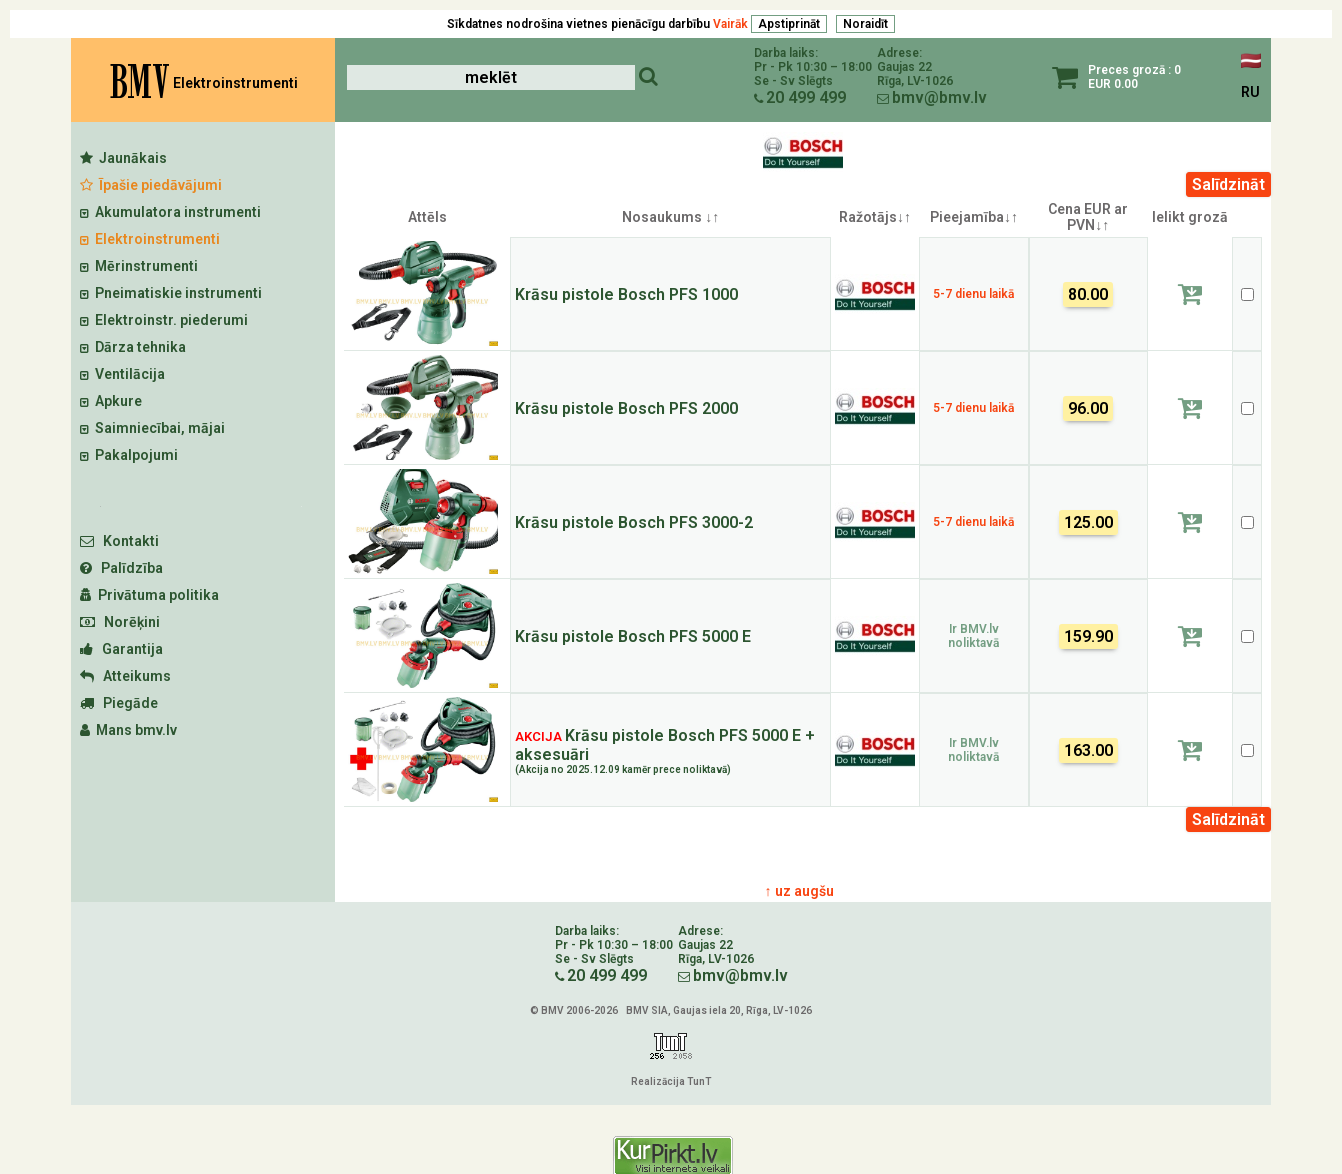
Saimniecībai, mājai (152, 428)
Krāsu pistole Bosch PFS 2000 (626, 408)
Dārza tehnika (133, 347)
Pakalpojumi (129, 455)
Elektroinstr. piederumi (164, 320)
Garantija (121, 649)
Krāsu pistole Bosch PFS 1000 (626, 294)
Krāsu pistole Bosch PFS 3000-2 (634, 522)
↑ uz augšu (799, 891)
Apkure (111, 401)
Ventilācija (122, 374)
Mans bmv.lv (128, 730)
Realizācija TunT (671, 1081)
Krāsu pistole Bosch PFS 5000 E (633, 636)
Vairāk (730, 24)
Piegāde (119, 703)
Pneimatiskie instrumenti (171, 293)
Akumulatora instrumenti (170, 212)
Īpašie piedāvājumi (151, 185)
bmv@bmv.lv (939, 97)
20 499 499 (806, 97)
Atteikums (125, 676)
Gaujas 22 (904, 67)
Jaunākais (123, 158)
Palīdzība (121, 568)
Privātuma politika (149, 595)
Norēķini (120, 622)
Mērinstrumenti (139, 266)
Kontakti (119, 541)
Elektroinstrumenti (150, 239)
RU (1250, 92)
